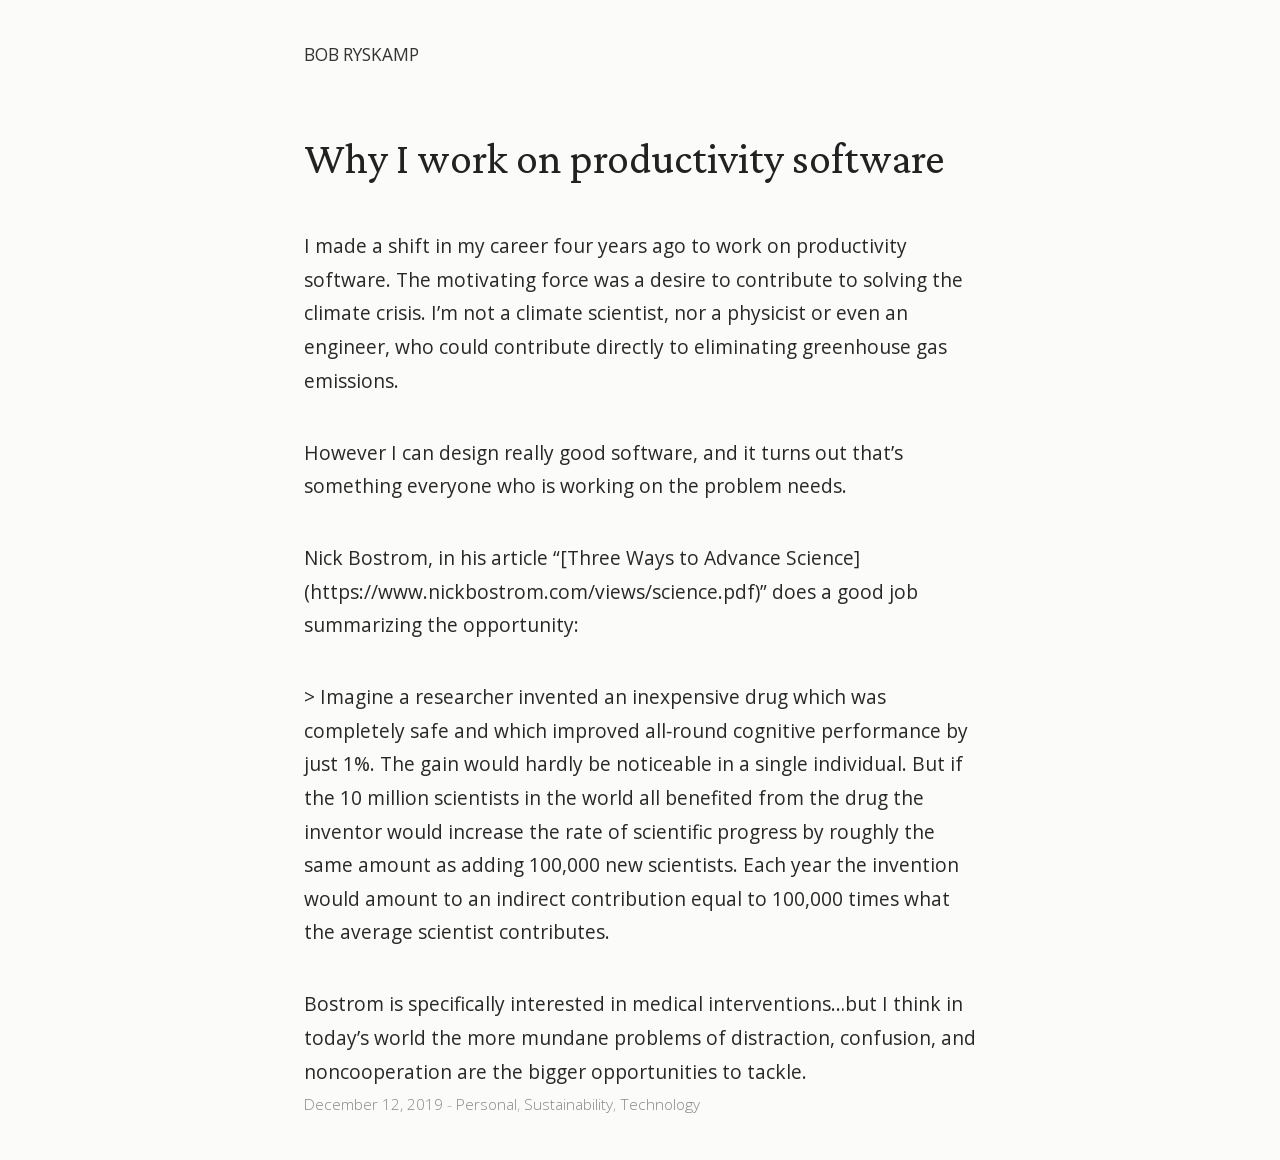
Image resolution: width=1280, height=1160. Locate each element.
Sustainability (568, 1104)
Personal (486, 1104)
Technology (660, 1104)
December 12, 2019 (373, 1104)
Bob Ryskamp (361, 54)
